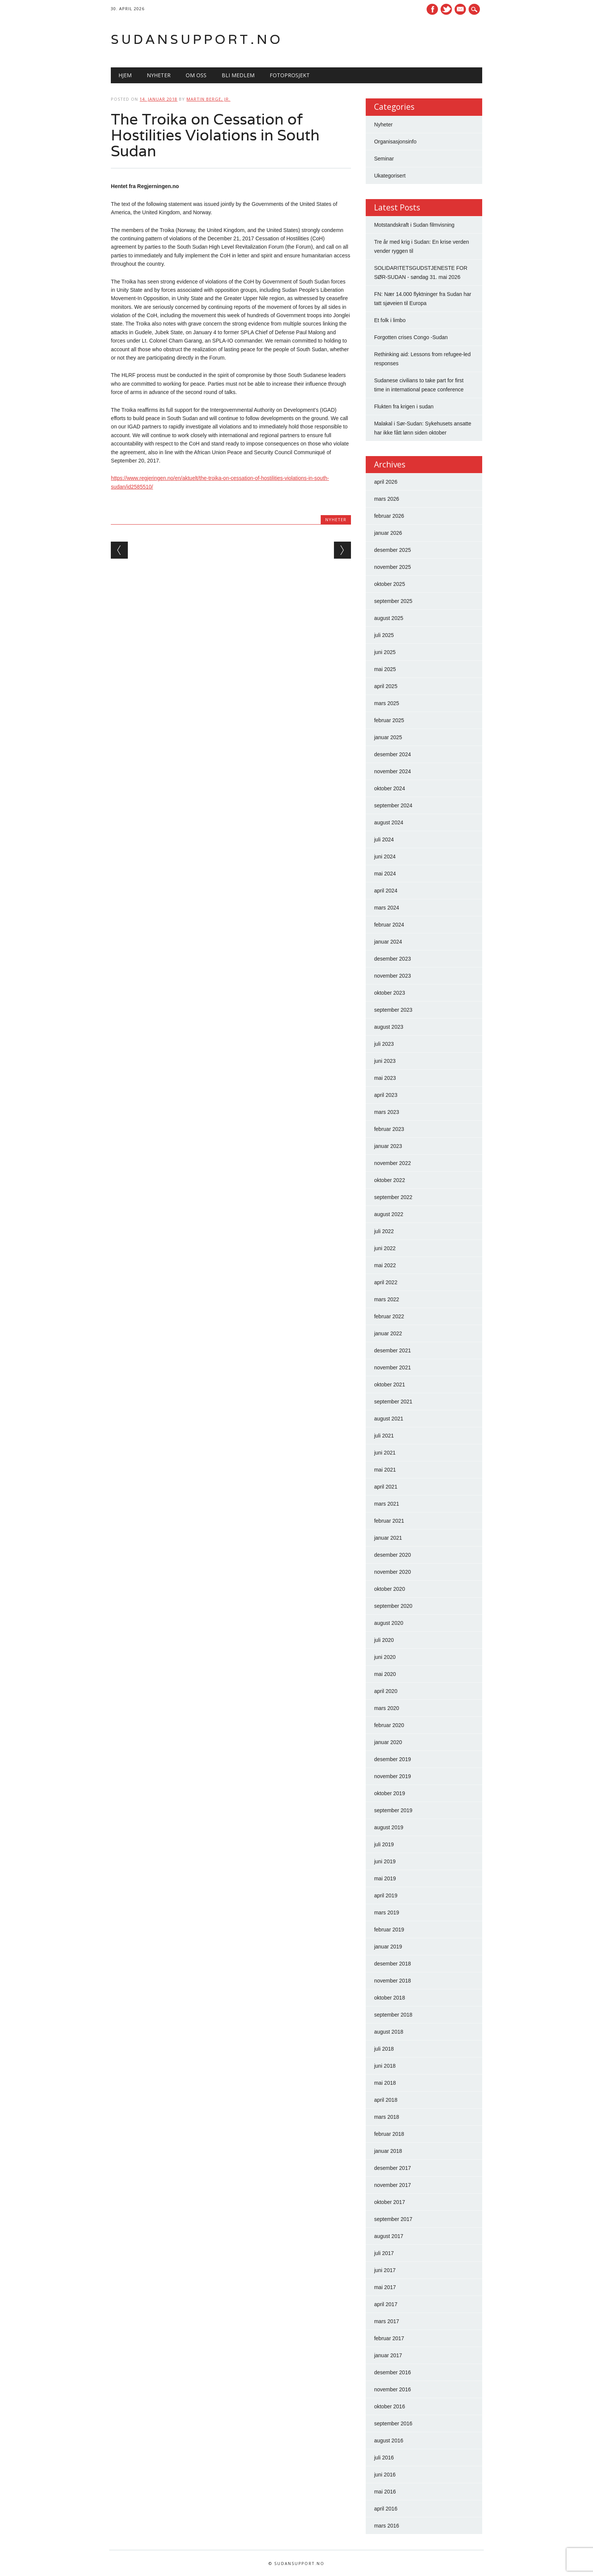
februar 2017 (389, 2338)
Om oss (196, 75)
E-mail (461, 10)
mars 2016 (386, 2526)
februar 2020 (389, 1725)
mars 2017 (386, 2321)
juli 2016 (384, 2458)
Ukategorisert (389, 176)
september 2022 (393, 1197)
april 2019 (385, 1895)
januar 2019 (388, 1947)
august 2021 (388, 1419)
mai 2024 (385, 874)
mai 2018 (385, 2083)
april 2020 (385, 1691)
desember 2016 (392, 2372)
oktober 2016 (389, 2406)
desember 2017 (392, 2168)
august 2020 (388, 1623)
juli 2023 (384, 1044)
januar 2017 (388, 2355)
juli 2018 (384, 2049)
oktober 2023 (389, 993)
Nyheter (159, 75)
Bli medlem (238, 75)
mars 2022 (386, 1299)
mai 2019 (385, 1878)
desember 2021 (392, 1350)
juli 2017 (384, 2253)
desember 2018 (392, 1964)
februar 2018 (389, 2134)
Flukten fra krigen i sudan (403, 406)
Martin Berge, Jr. (208, 99)
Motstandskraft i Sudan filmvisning (414, 225)
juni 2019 (385, 1861)
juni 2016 (385, 2475)
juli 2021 (384, 1436)
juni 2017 (385, 2270)
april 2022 (385, 1282)
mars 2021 (386, 1504)
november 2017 (392, 2185)
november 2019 (392, 1776)
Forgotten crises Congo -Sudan (411, 337)
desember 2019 (392, 1759)
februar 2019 (389, 1930)
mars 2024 (386, 908)
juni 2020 (385, 1657)
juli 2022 (384, 1231)
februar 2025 (389, 720)
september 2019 (393, 1810)
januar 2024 (388, 942)
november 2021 (392, 1367)
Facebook (432, 9)
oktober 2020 (389, 1589)
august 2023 (388, 1027)
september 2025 (393, 601)
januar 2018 (388, 2151)
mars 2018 (386, 2117)
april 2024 (385, 891)
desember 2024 (392, 754)
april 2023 (385, 1095)
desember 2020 (392, 1555)
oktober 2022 (389, 1180)
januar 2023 (388, 1146)
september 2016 (393, 2423)
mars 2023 (386, 1112)
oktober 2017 (389, 2202)
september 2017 (393, 2219)
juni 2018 (385, 2066)
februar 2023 (389, 1129)
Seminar (384, 159)
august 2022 (388, 1214)
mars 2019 (386, 1912)
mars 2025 (386, 703)
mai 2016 (385, 2492)
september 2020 (393, 1606)
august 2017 (388, 2236)
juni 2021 (385, 1453)
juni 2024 (385, 856)
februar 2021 (389, 1521)
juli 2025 (384, 635)
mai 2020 (385, 1674)
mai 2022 (385, 1265)
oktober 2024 (389, 788)
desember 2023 (392, 959)
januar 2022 (388, 1333)
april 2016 (385, 2509)
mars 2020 (386, 1708)
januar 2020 (388, 1742)
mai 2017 (385, 2287)
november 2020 (392, 1572)
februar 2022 (389, 1316)
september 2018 (393, 2015)
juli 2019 (384, 1844)
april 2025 (385, 686)
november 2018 (392, 1981)
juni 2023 (385, 1061)
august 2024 (388, 822)
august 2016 (388, 2440)
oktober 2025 (389, 584)
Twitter (446, 9)
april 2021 (385, 1487)
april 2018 (385, 2100)
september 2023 (393, 1010)
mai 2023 (385, 1078)
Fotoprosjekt (290, 75)
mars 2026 (386, 499)
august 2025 (388, 618)
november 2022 (392, 1163)
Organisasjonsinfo (395, 142)
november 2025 (392, 567)
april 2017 (385, 2304)
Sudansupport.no (197, 39)
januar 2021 (388, 1538)
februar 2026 (389, 516)
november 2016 (392, 2389)
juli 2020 (384, 1640)
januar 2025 (388, 737)
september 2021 (393, 1402)
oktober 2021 (389, 1384)
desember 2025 (392, 550)
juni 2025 (385, 652)
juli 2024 (384, 839)
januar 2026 (388, 533)
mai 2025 (385, 669)
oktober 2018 (389, 1998)
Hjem (125, 75)
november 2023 (392, 976)
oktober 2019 (389, 1793)
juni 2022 (385, 1248)
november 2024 (392, 771)
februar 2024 (389, 925)
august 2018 (388, 2032)
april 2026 (385, 482)
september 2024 (393, 805)
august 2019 (388, 1827)
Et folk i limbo (389, 320)
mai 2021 (385, 1470)
